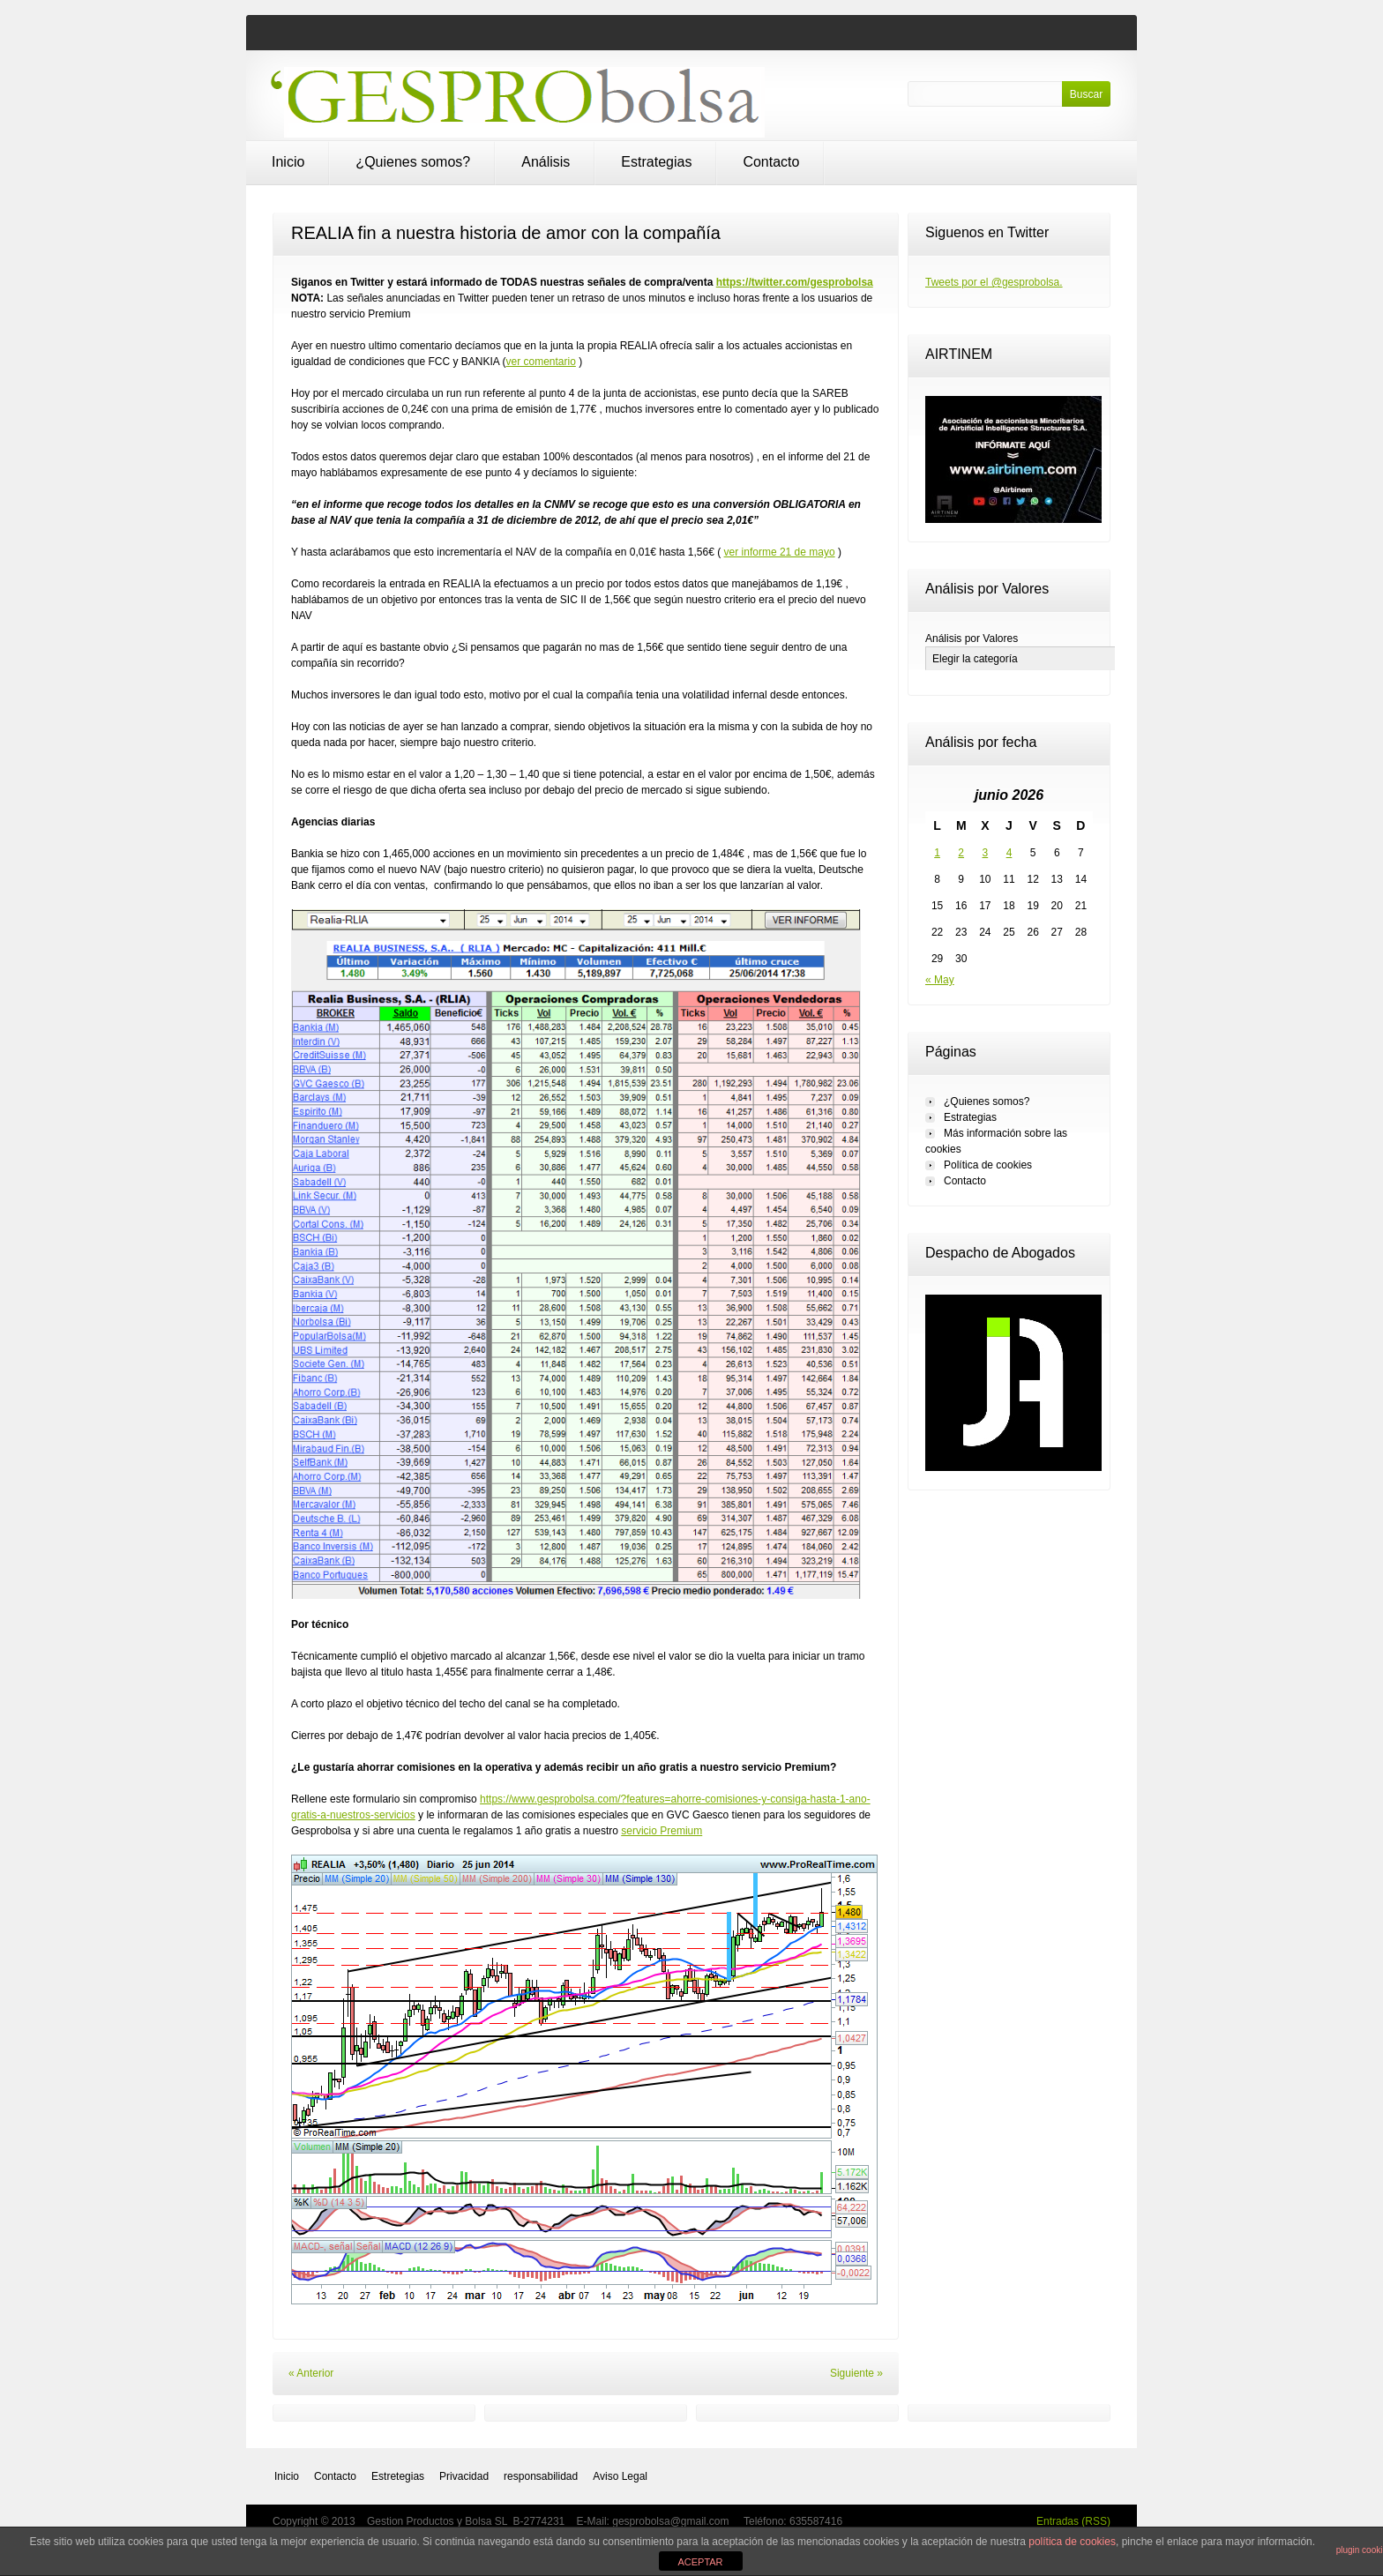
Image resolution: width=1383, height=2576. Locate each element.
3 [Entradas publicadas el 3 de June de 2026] (986, 853)
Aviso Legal (620, 2476)
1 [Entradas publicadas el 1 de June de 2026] (937, 853)
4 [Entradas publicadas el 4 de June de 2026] (1009, 853)
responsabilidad (541, 2476)
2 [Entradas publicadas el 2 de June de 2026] (961, 853)
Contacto (771, 161)
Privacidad (464, 2476)
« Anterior (310, 2373)
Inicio (288, 161)
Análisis (545, 161)
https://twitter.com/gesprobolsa (794, 282)
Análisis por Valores (971, 638)
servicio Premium (661, 1831)
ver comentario (540, 361)
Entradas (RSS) (1073, 2521)
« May (939, 980)
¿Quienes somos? (412, 161)
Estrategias (656, 161)
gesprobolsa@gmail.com (672, 2521)
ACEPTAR (699, 2562)
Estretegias (397, 2476)
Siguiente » (856, 2373)
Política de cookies (988, 1165)
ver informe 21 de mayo (779, 552)
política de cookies (1072, 2541)
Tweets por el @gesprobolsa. (994, 282)
